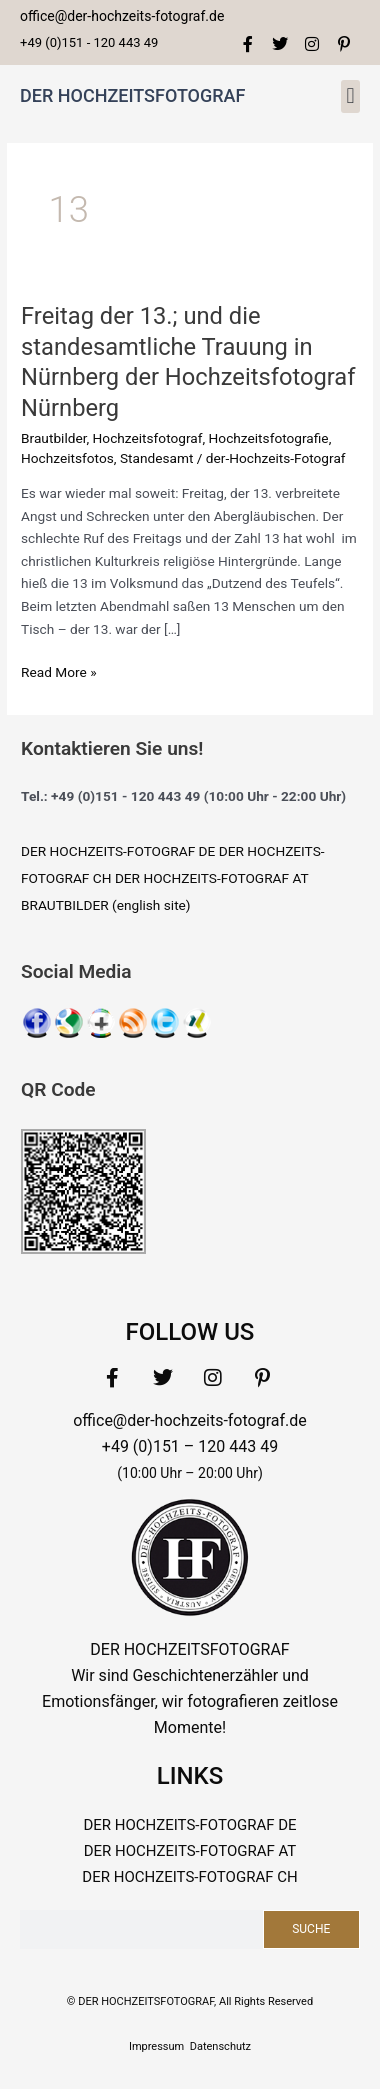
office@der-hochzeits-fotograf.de (190, 1420)
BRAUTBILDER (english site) (106, 905)
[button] (350, 96)
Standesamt (157, 458)
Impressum (156, 2046)
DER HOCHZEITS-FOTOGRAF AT (212, 878)
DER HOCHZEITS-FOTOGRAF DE (118, 851)
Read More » (59, 670)
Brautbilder (53, 438)
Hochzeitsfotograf (148, 438)
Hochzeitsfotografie (269, 438)
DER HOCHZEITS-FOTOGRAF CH (189, 1877)
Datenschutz (220, 2046)
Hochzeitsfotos (67, 458)
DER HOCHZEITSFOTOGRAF (132, 95)
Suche (311, 1929)
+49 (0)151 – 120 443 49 (190, 1446)
